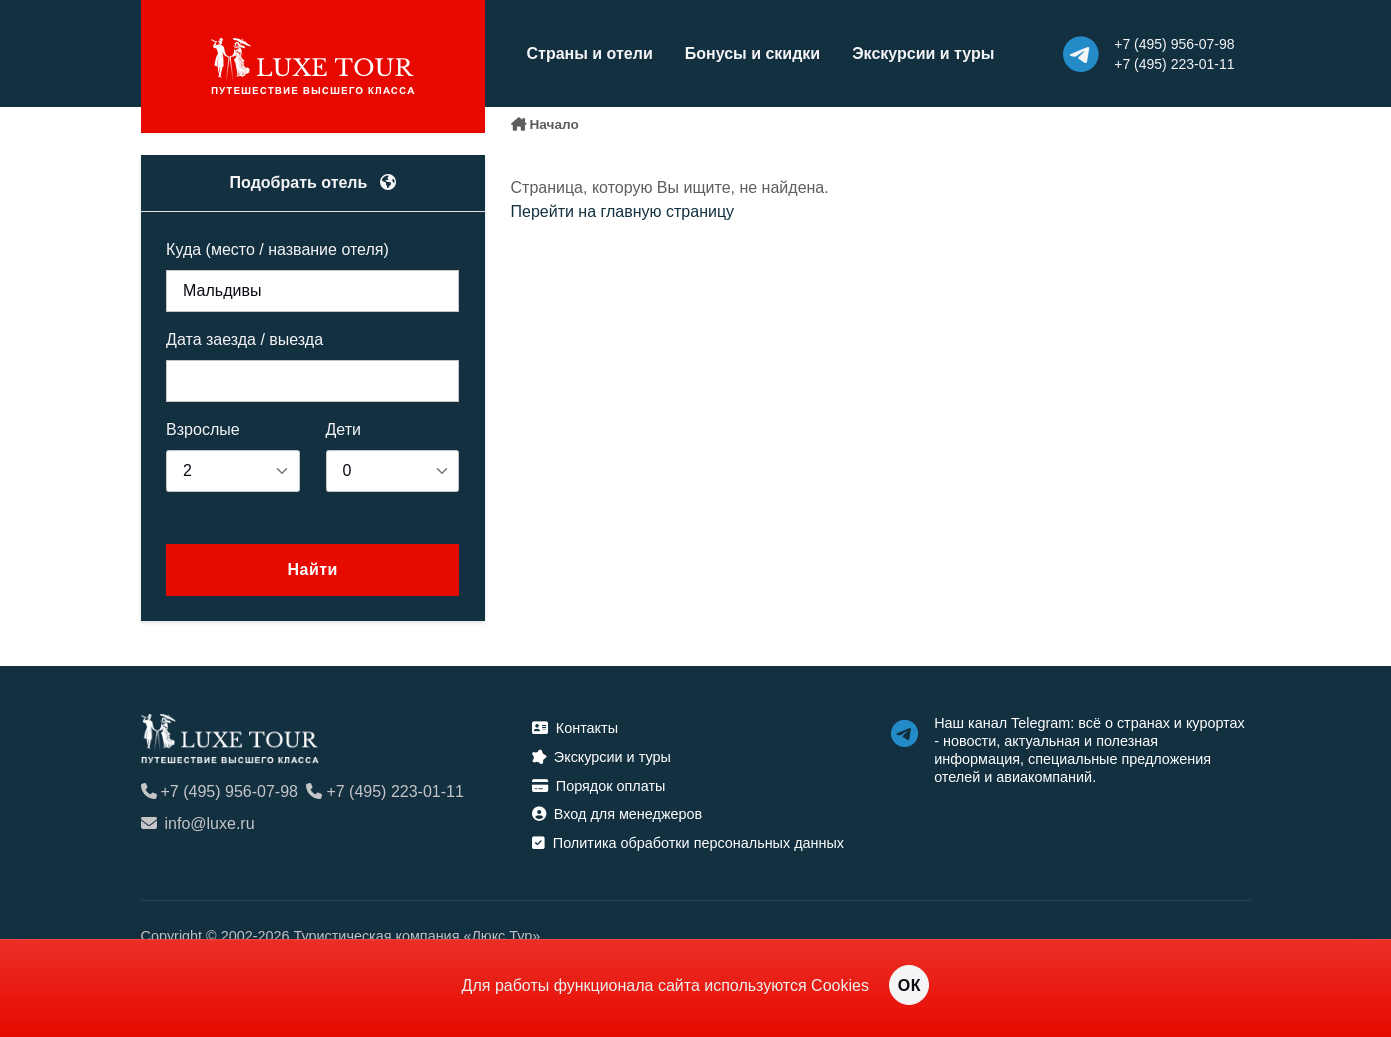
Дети (343, 429)
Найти (312, 569)
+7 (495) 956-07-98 (219, 791)
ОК (909, 985)
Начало (554, 124)
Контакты (575, 728)
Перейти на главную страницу (623, 211)
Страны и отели (590, 53)
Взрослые (203, 429)
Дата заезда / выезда (244, 339)
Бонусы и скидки (752, 53)
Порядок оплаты (599, 786)
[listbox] (233, 471)
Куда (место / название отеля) (277, 249)
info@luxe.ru (198, 823)
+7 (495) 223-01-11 (384, 791)
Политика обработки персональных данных (688, 843)
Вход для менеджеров (617, 814)
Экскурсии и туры (923, 53)
